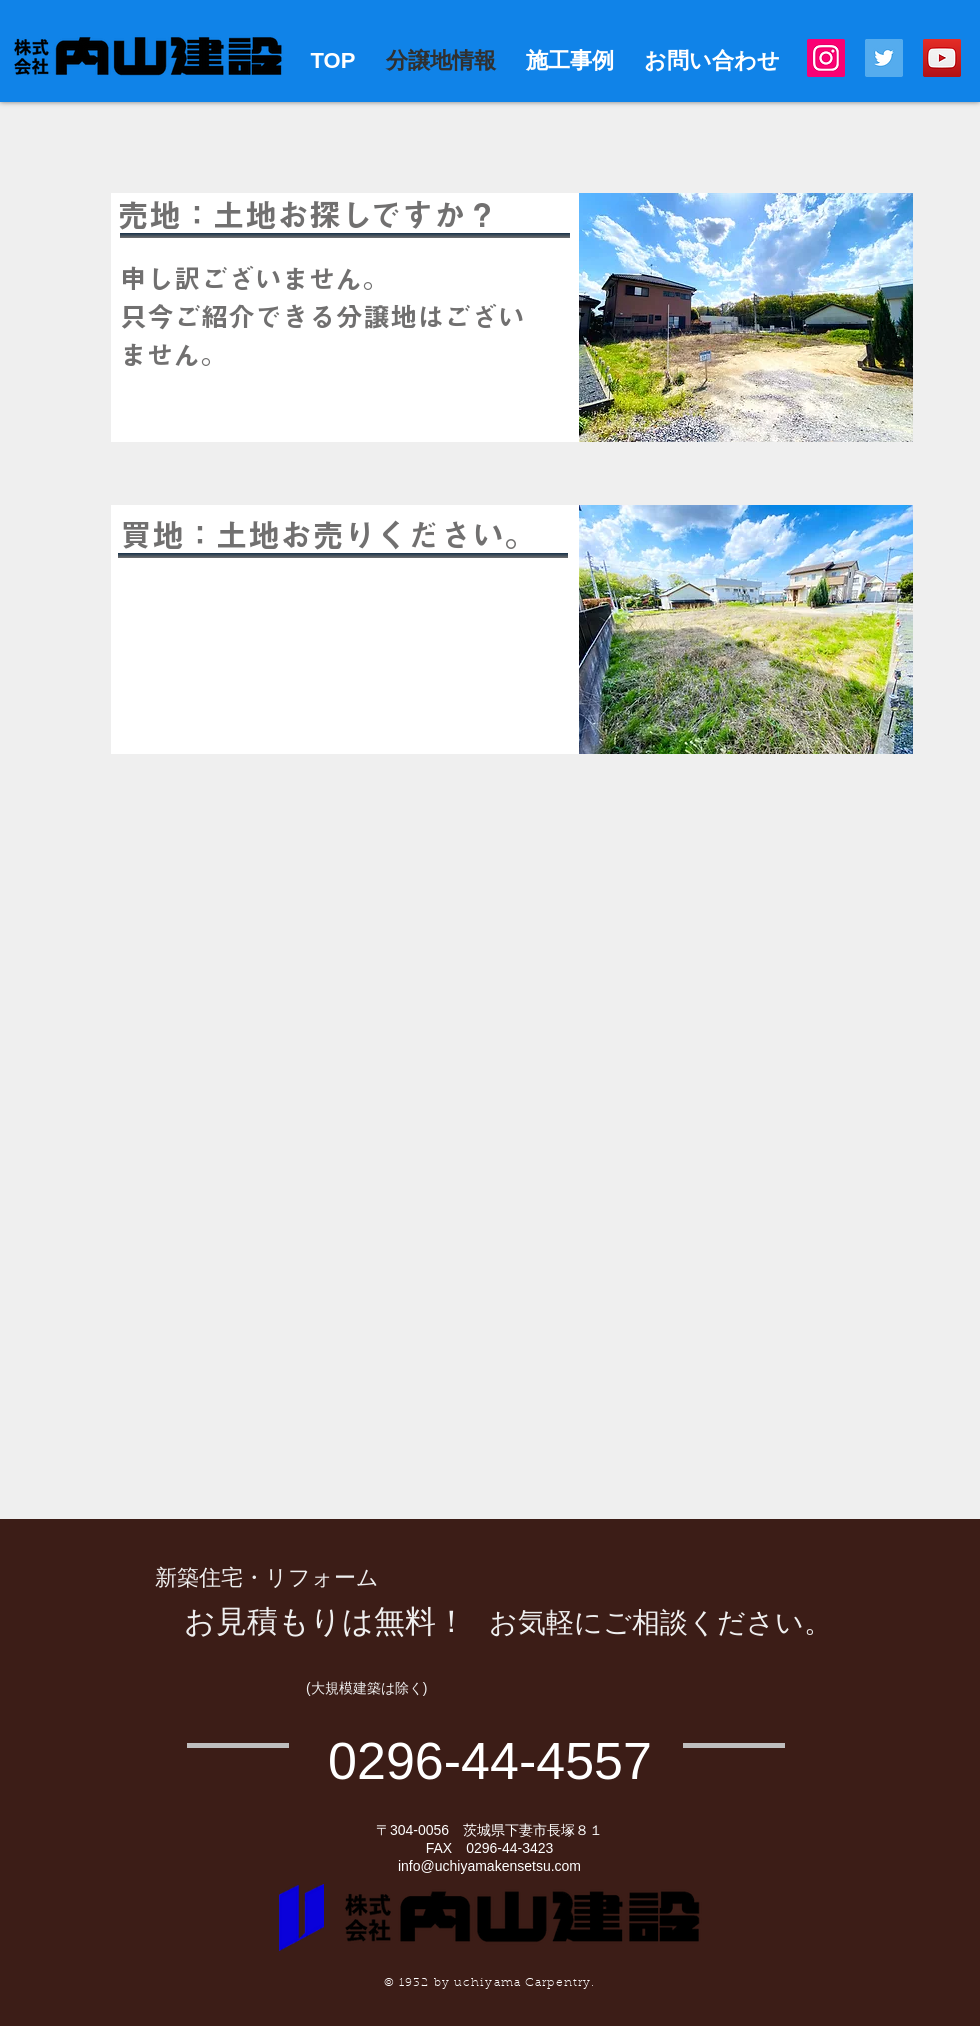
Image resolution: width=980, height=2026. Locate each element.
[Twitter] (884, 58)
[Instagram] (826, 58)
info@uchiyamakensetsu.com (489, 1866)
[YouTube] (942, 58)
